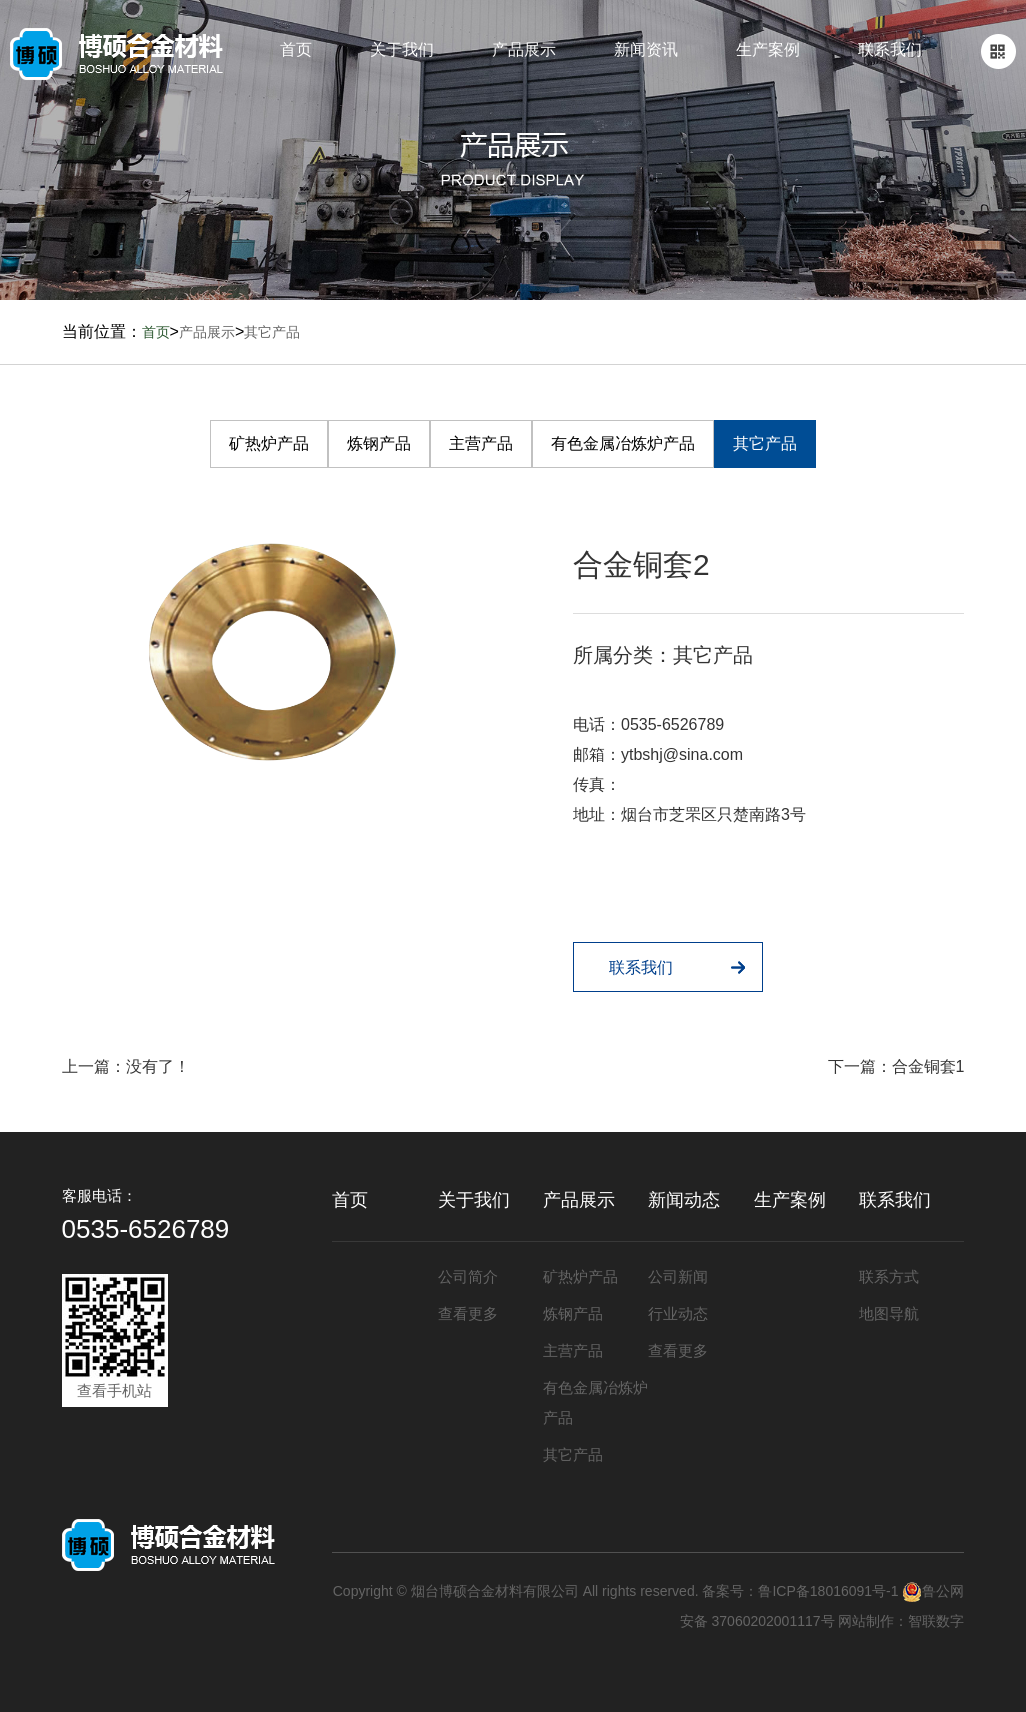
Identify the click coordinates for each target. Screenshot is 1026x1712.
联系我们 (890, 49)
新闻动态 (684, 1200)
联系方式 (889, 1276)
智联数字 (936, 1621)
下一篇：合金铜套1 (896, 1066)
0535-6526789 (672, 724)
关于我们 (402, 49)
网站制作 (866, 1621)
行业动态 (678, 1313)
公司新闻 (678, 1276)
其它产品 (272, 332)
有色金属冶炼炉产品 (623, 443)
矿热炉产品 (269, 443)
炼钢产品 (379, 443)
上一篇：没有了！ (126, 1066)
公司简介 (468, 1276)
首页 (296, 49)
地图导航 (889, 1313)
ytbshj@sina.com (682, 754)
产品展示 (524, 49)
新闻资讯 (646, 49)
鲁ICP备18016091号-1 (828, 1591)
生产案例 (768, 49)
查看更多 (468, 1313)
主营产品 (481, 443)
